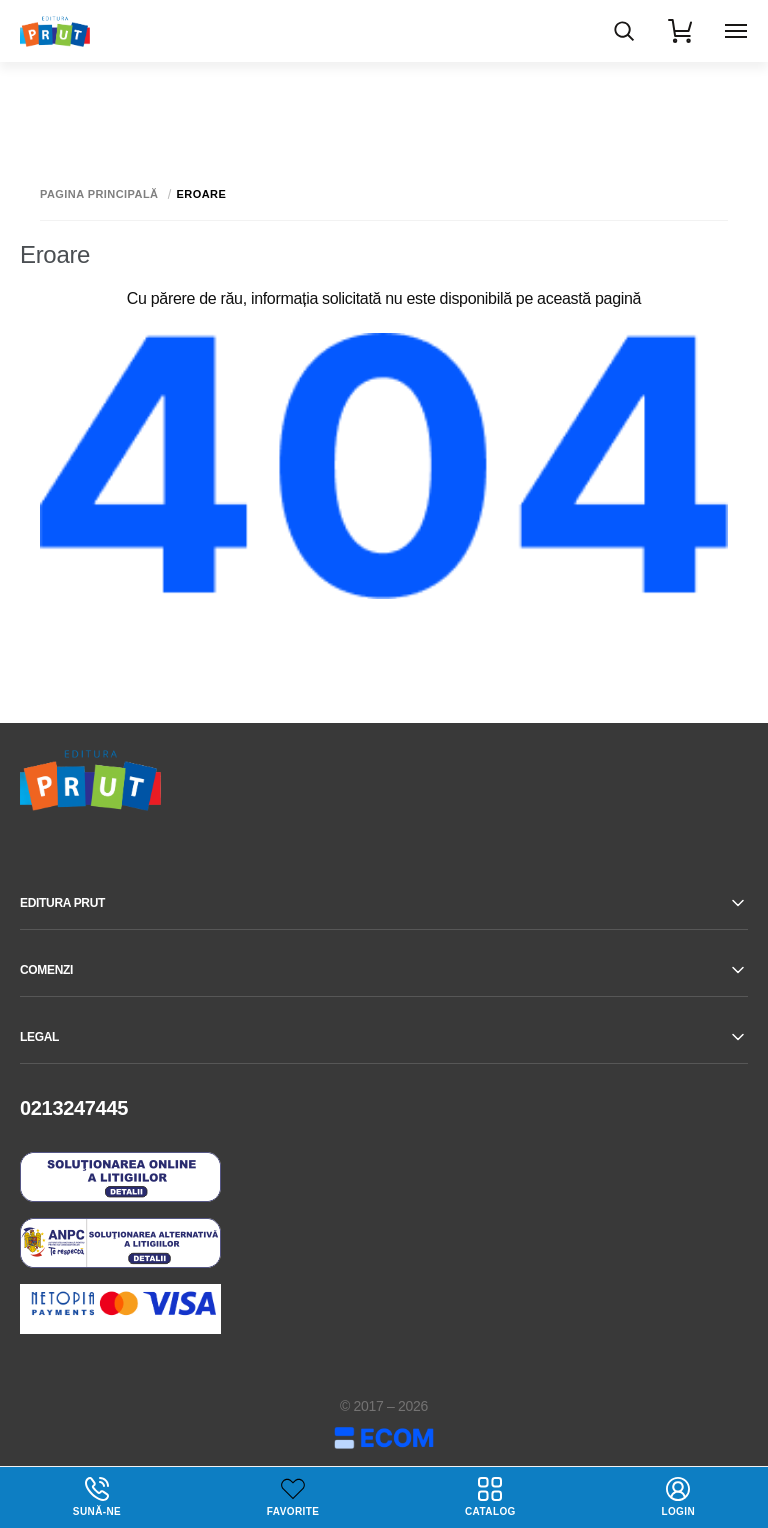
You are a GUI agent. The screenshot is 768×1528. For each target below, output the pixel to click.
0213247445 (74, 1108)
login (678, 1497)
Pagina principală (99, 194)
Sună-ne (97, 1497)
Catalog (490, 1497)
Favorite (293, 1511)
